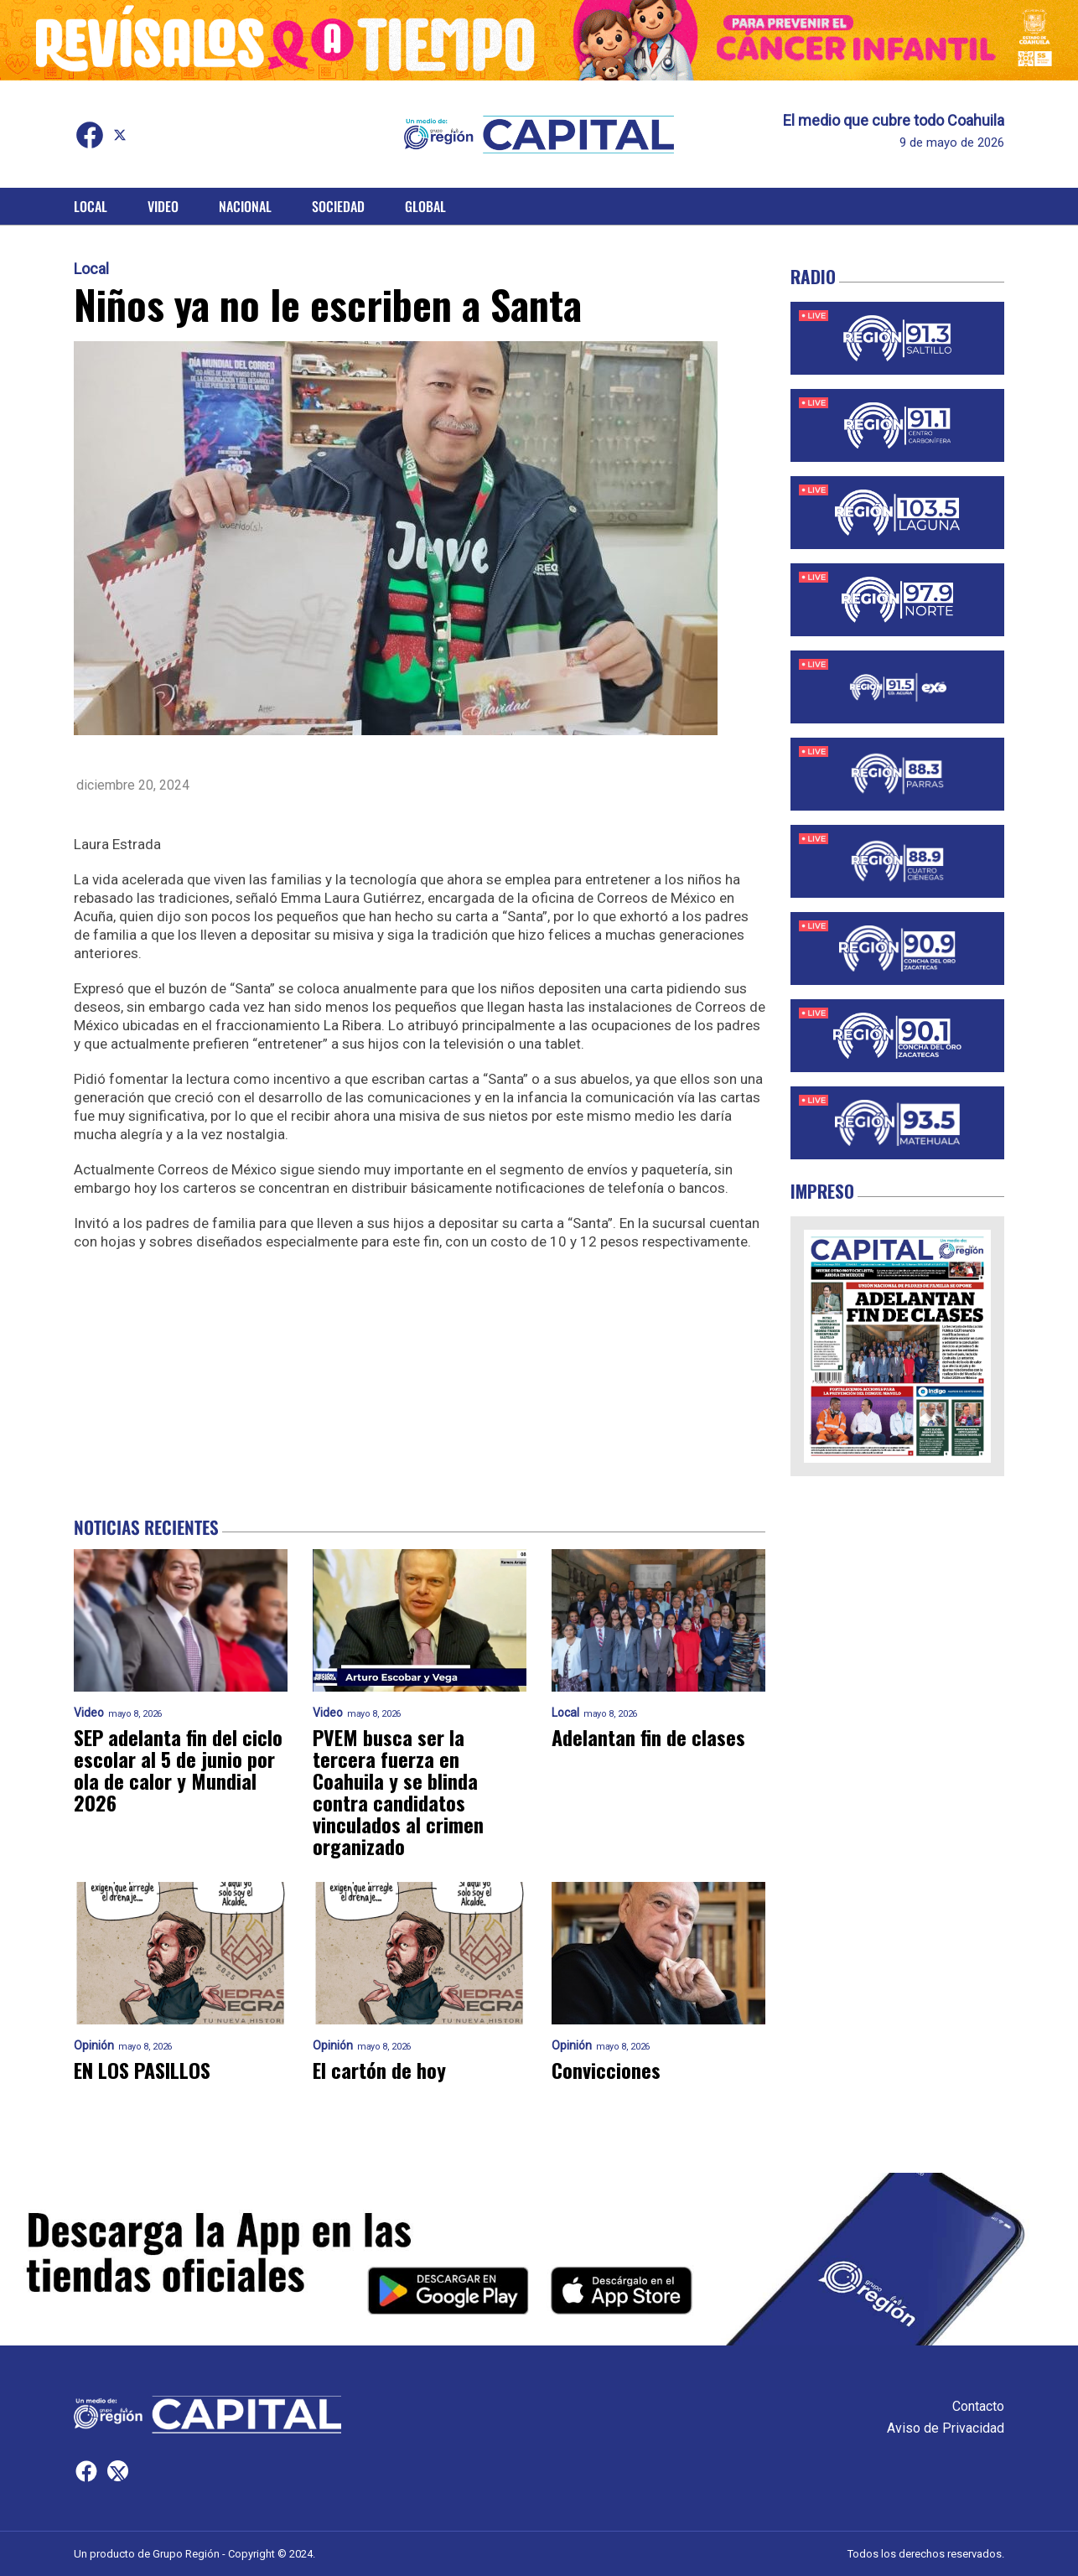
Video (163, 206)
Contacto (978, 2406)
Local (90, 206)
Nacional (245, 206)
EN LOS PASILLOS (142, 2070)
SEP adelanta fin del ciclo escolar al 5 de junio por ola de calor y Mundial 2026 (178, 1769)
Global (425, 206)
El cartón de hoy (379, 2070)
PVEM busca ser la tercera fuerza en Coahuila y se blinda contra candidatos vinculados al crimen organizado (398, 1791)
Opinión (94, 2046)
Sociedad (338, 206)
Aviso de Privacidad (945, 2428)
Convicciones (606, 2070)
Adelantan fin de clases (648, 1737)
